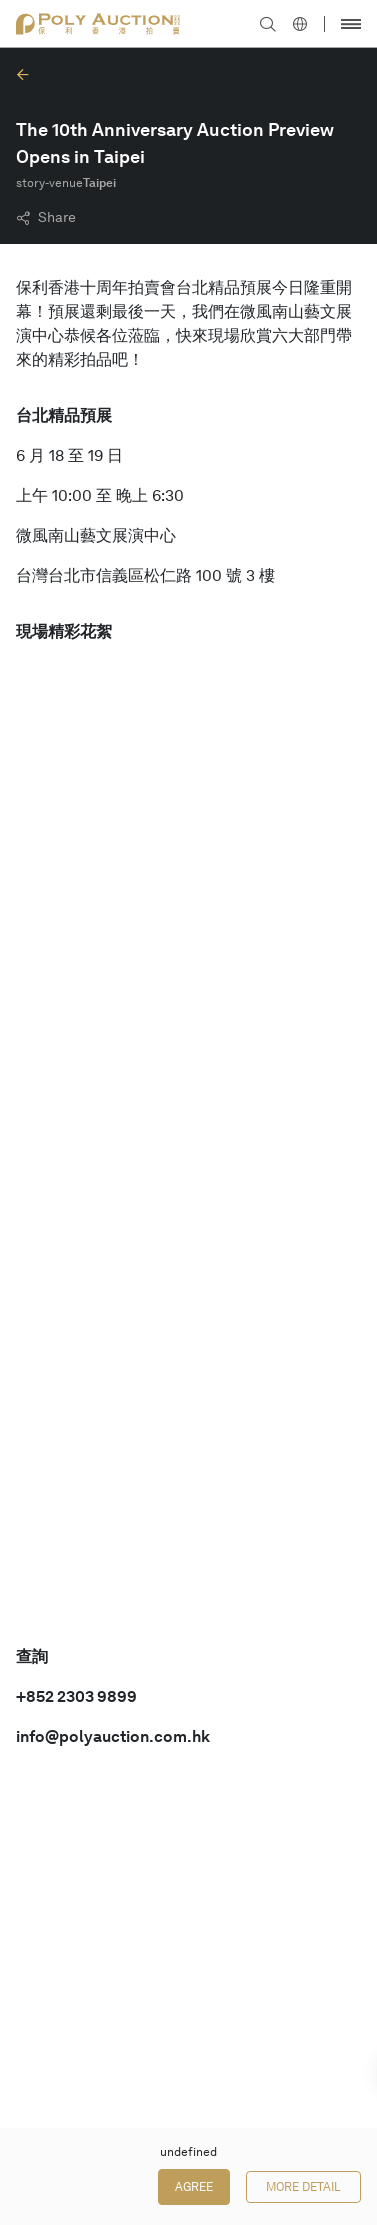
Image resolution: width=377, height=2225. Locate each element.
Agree (194, 2187)
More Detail (303, 2187)
